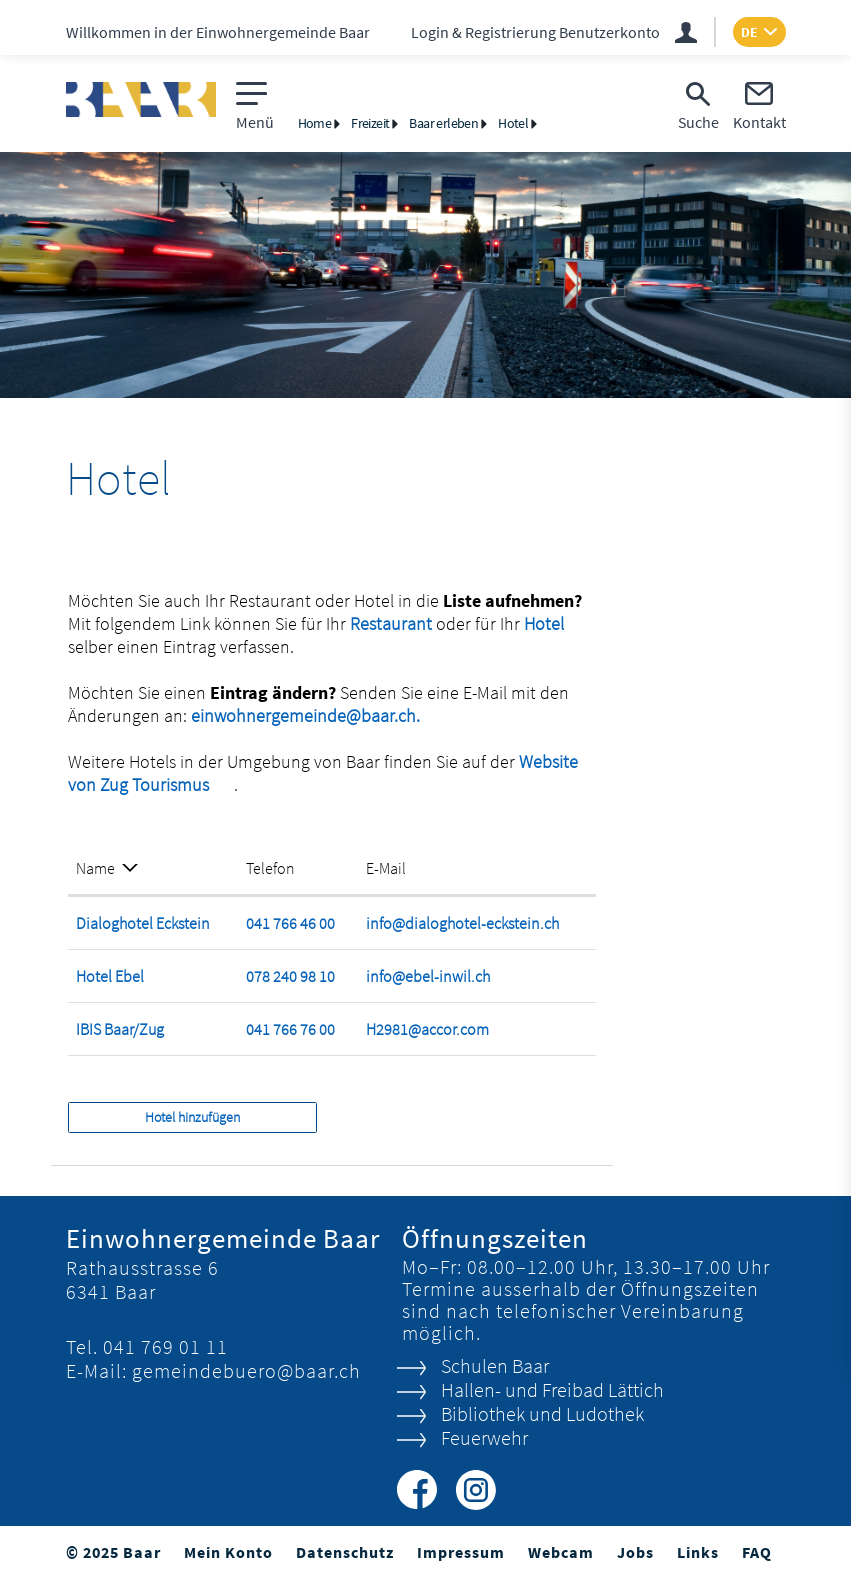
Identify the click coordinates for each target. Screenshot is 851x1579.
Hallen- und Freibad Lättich (552, 1389)
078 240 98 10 (290, 976)
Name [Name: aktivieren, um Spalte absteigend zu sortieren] (95, 868)
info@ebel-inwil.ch (428, 976)
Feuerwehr (484, 1437)
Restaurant (393, 623)
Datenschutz (345, 1552)
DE (749, 32)
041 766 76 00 (290, 1029)
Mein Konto (228, 1552)
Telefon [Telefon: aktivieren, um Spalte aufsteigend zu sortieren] (270, 868)
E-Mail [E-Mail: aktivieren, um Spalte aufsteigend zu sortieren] (386, 868)
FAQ (757, 1552)
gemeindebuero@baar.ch (246, 1370)
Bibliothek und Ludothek (542, 1413)
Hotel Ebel (110, 976)
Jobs (635, 1552)
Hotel (544, 623)
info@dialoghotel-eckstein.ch (462, 923)
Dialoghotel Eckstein (143, 923)
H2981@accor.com (427, 1029)
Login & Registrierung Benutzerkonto (535, 32)
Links (698, 1552)
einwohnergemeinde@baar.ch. (305, 715)
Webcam (561, 1552)
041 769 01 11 (165, 1346)
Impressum (461, 1552)
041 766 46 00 (290, 923)
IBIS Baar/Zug (120, 1029)
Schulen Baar (495, 1365)
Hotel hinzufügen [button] (192, 1117)
